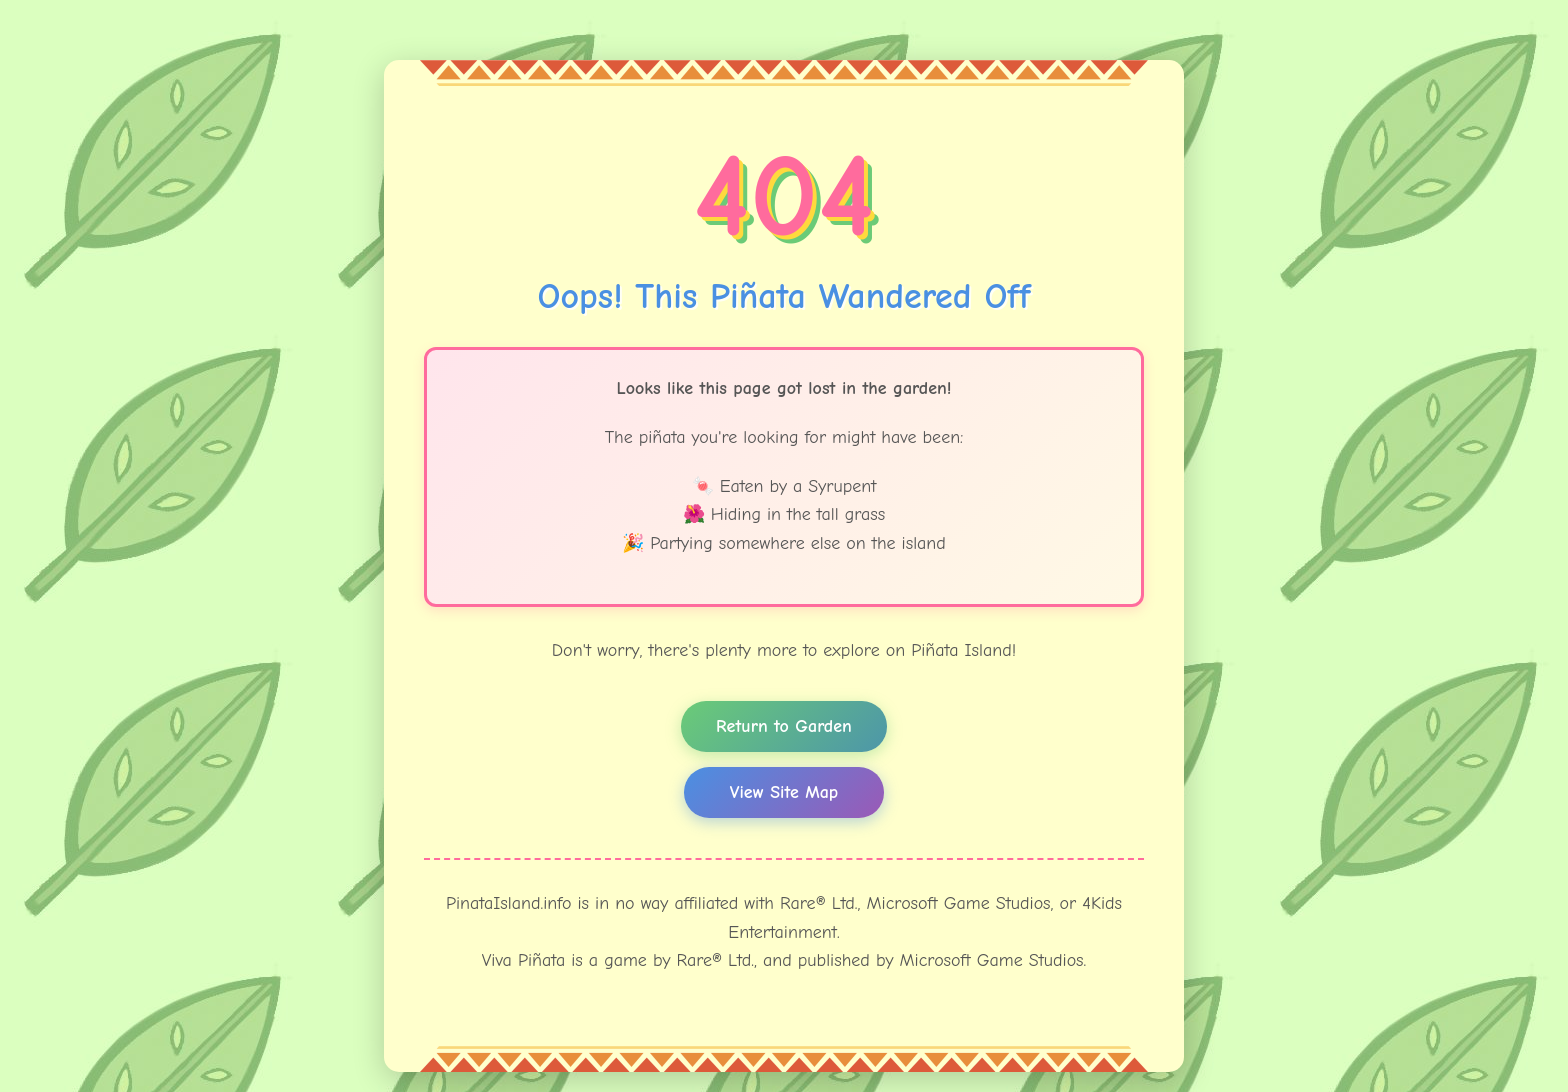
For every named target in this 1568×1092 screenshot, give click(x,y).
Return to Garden (784, 726)
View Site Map (784, 792)
